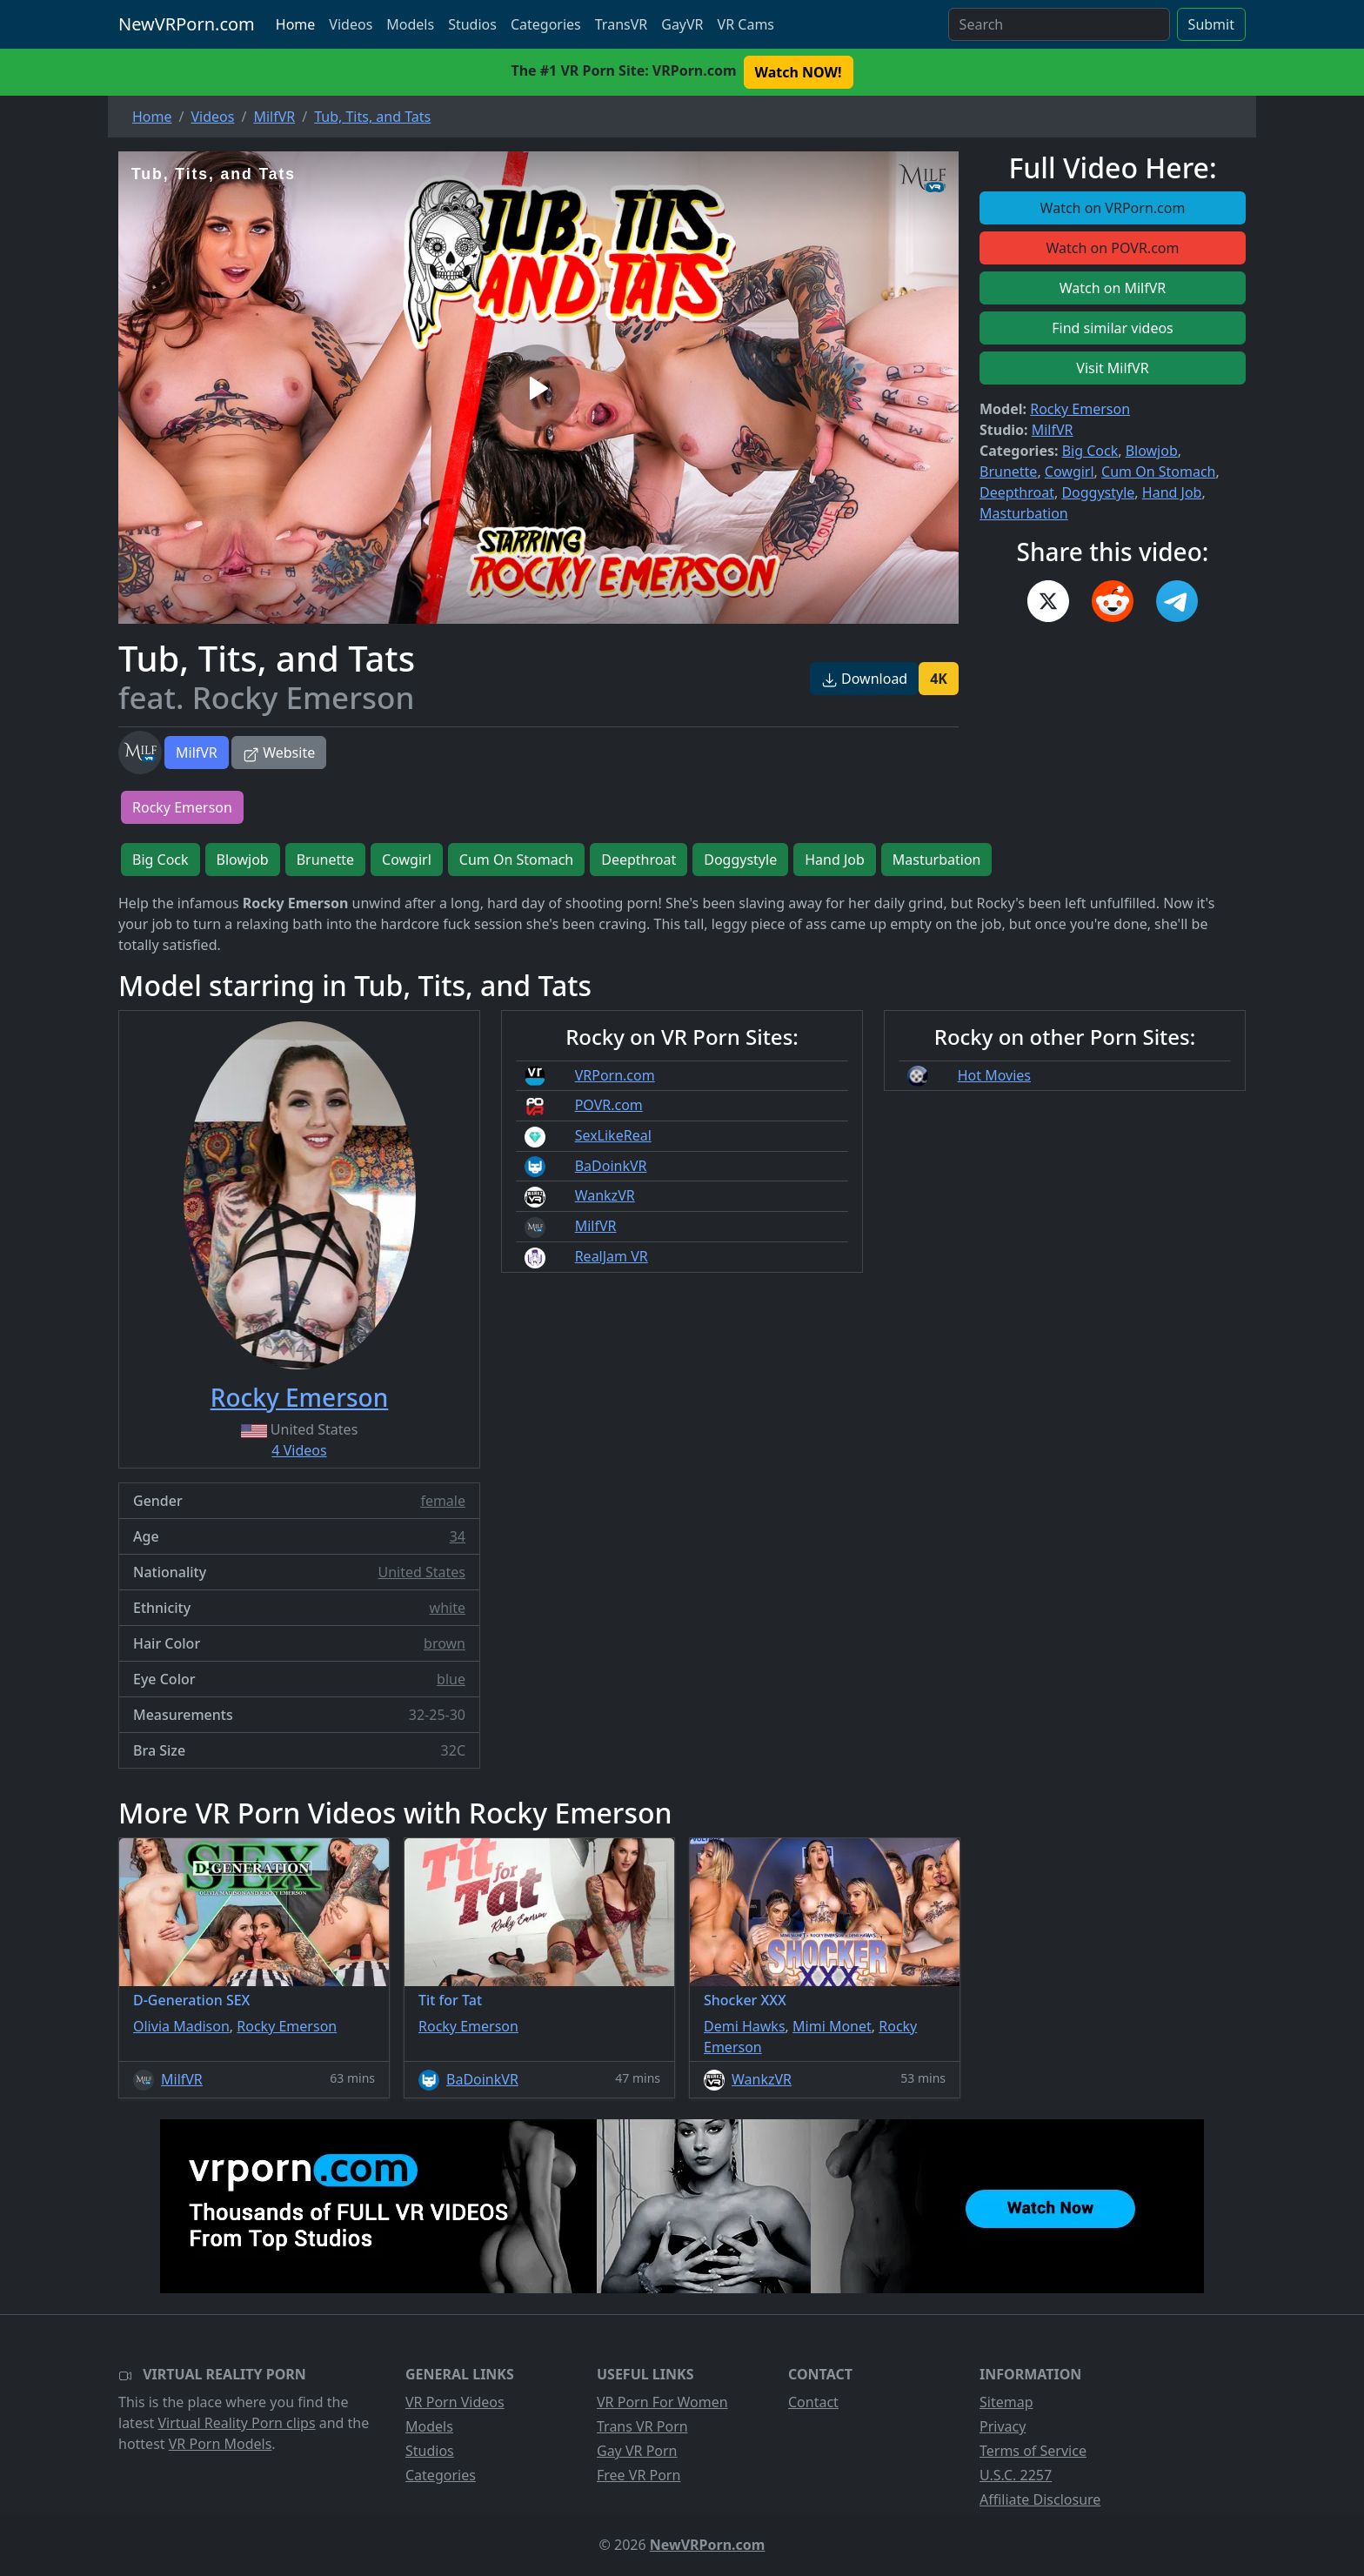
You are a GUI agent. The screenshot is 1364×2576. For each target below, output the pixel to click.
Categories (546, 24)
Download (864, 678)
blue (451, 1679)
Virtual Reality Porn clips (237, 2422)
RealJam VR (611, 1256)
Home (296, 24)
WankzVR (605, 1195)
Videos (350, 24)
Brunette (1008, 471)
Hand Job (1172, 492)
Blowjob (1152, 450)
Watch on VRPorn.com (1113, 207)
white (447, 1607)
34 (457, 1536)
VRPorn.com (615, 1075)
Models (410, 24)
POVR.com (609, 1104)
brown (444, 1643)
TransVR (621, 24)
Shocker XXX (745, 2000)
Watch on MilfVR (1113, 288)
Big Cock (1090, 450)
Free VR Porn (638, 2475)
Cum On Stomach (1158, 471)
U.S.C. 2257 (1016, 2475)
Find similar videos (1112, 328)
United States (421, 1572)
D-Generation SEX (191, 2000)
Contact (813, 2402)
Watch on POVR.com (1113, 248)
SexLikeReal (613, 1135)
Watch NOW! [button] (798, 72)
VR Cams (746, 24)
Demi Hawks (745, 2026)
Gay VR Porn (637, 2450)
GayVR (682, 24)
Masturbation (1024, 513)
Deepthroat (1017, 492)
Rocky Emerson (1080, 408)
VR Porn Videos (455, 2402)
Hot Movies (994, 1075)
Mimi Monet (832, 2026)
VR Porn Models (220, 2443)
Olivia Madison (181, 2026)
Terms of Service (1033, 2450)
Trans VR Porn (642, 2426)
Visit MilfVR (1112, 368)
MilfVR (196, 752)
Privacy (1003, 2426)
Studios (472, 24)
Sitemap (1006, 2402)
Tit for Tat (450, 2000)
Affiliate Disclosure (1040, 2499)
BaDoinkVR (611, 1165)
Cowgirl (1069, 471)
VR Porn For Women (662, 2402)
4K (938, 678)
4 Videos (298, 1450)
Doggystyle (1097, 492)
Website (279, 752)
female (442, 1500)
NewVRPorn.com (186, 24)
